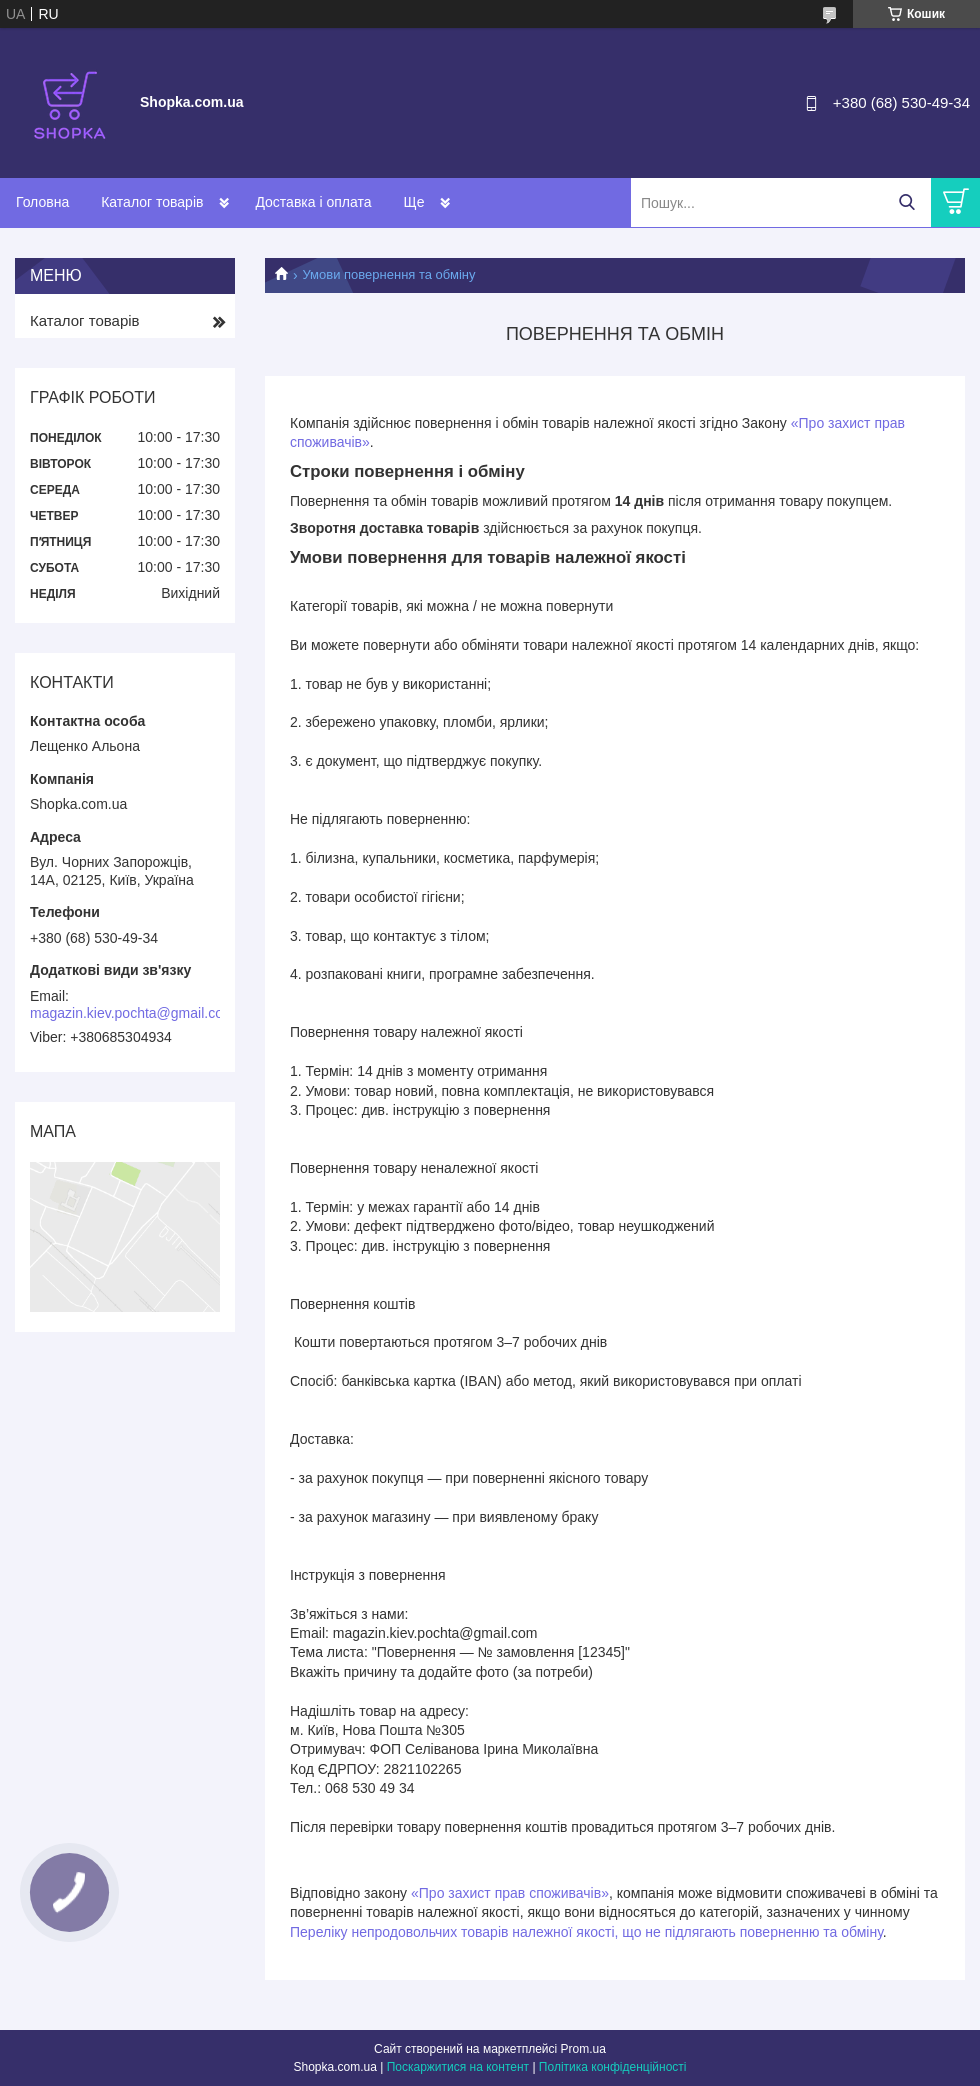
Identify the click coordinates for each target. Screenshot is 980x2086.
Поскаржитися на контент (458, 2067)
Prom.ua (583, 2049)
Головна (42, 202)
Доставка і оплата (313, 202)
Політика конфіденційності (613, 2067)
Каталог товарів (152, 202)
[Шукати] (906, 202)
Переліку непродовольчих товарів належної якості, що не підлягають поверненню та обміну (586, 1932)
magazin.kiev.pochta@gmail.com (132, 1013)
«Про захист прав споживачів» (510, 1893)
